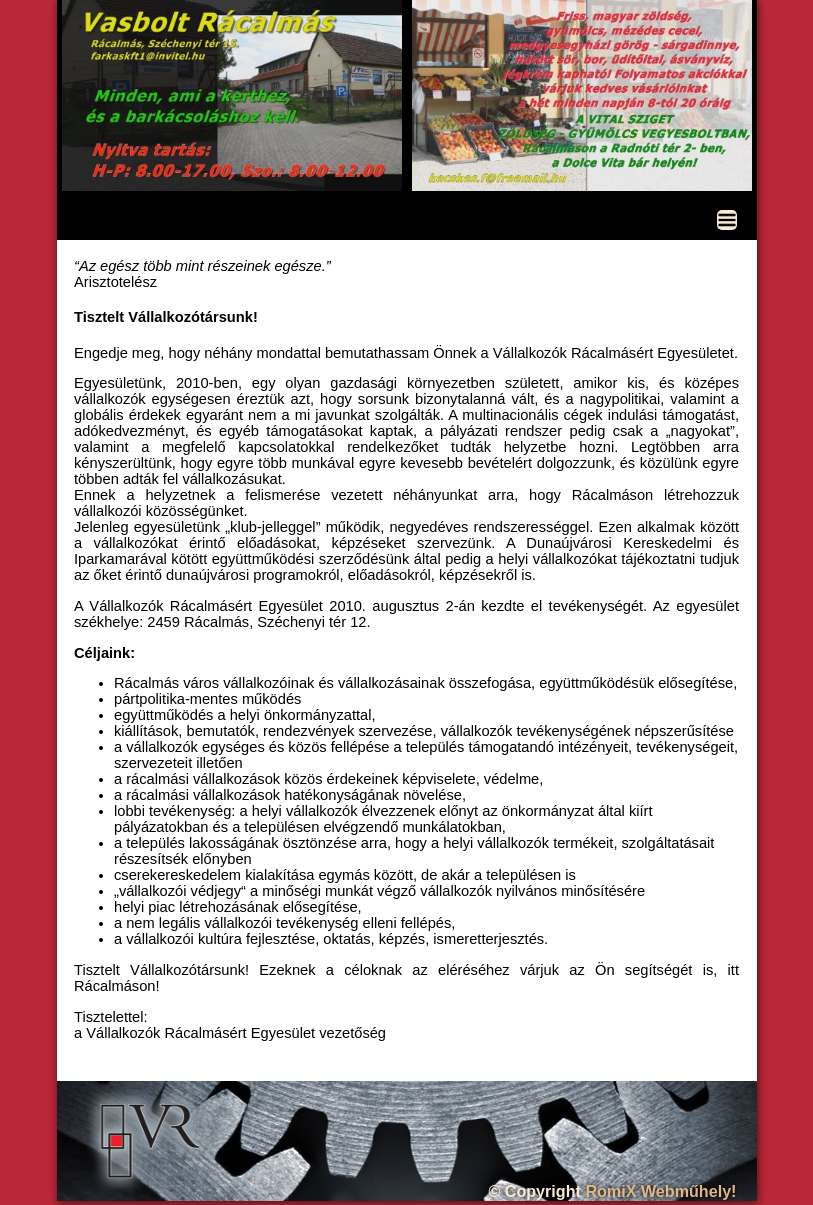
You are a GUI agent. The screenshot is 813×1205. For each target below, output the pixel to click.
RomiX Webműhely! (660, 1191)
